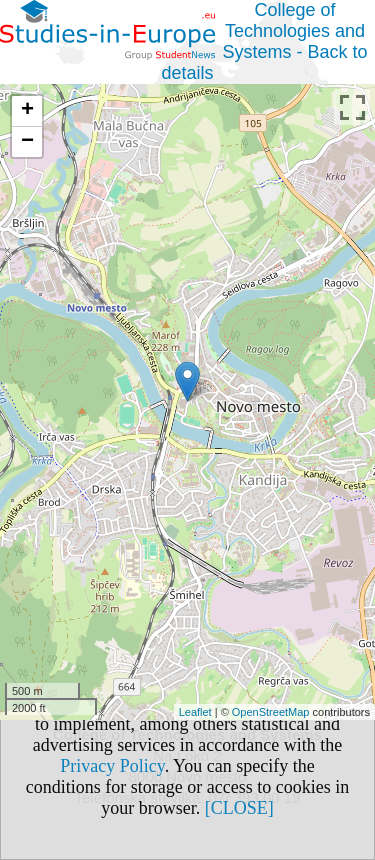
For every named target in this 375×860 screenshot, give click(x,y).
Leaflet (195, 712)
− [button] (27, 142)
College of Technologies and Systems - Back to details (264, 41)
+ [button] (27, 111)
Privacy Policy (112, 766)
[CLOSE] (239, 808)
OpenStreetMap (271, 712)
